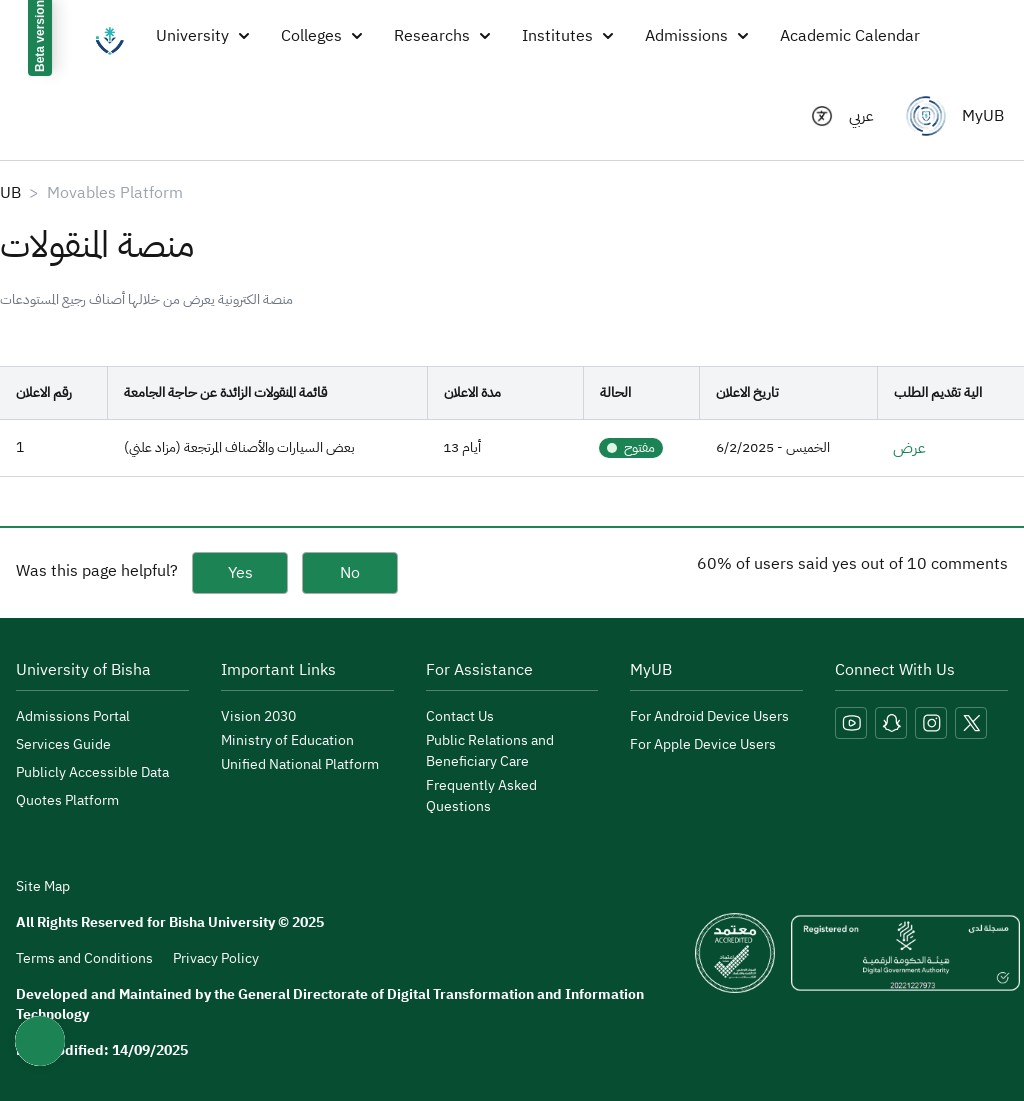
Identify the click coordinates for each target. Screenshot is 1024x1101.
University (202, 36)
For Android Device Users (709, 716)
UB (10, 193)
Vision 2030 (258, 716)
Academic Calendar (850, 36)
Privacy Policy (216, 958)
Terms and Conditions (84, 958)
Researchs (442, 36)
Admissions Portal (73, 716)
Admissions (696, 36)
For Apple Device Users (703, 744)
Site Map (43, 887)
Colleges (321, 36)
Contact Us (460, 716)
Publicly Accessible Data (92, 772)
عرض (909, 448)
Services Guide (63, 744)
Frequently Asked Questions (481, 796)
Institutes (567, 36)
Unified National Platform (300, 764)
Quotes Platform (67, 800)
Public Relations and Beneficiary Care (490, 751)
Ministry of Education (287, 740)
